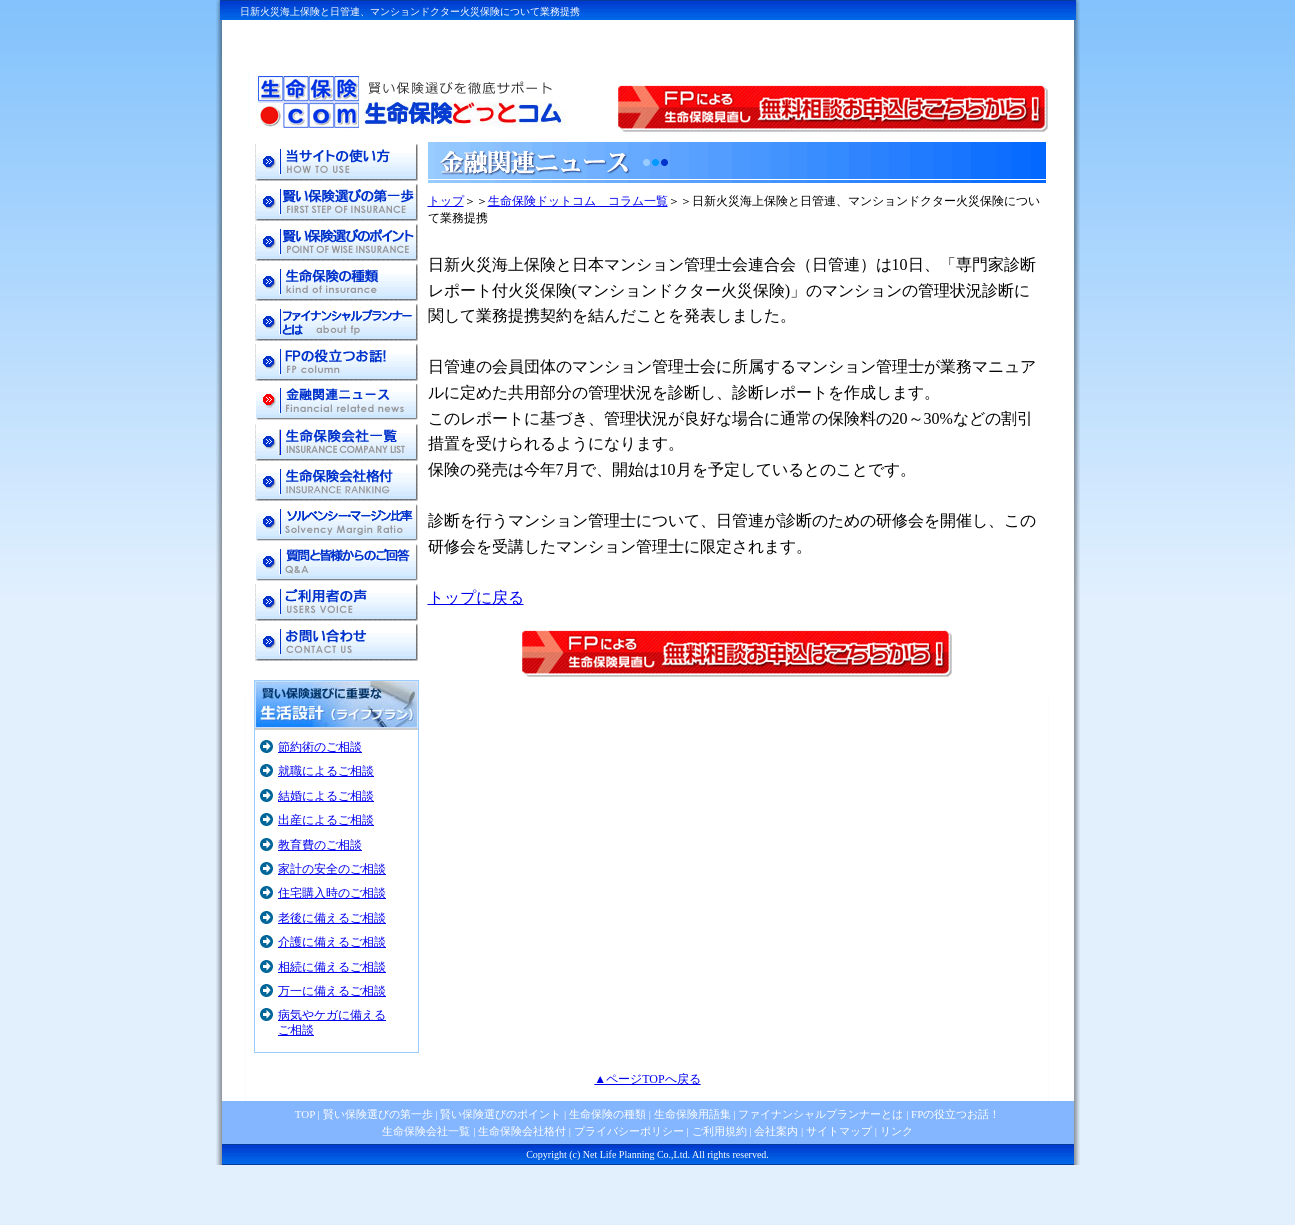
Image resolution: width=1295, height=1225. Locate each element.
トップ (446, 201)
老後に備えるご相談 (332, 918)
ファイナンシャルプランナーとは (820, 1114)
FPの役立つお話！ (954, 1114)
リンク (896, 1131)
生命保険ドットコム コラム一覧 (578, 201)
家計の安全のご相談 (332, 869)
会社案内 (776, 1131)
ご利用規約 (719, 1131)
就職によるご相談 (326, 771)
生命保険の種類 (607, 1114)
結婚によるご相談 (326, 796)
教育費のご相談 (320, 845)
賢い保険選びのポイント (500, 1114)
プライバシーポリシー (629, 1131)
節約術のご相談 (320, 747)
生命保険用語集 (692, 1114)
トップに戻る (476, 597)
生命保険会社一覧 (426, 1131)
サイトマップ (839, 1131)
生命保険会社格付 (522, 1131)
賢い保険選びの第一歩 (378, 1114)
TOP (305, 1114)
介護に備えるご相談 (332, 942)
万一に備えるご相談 (332, 991)
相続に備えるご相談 (332, 967)
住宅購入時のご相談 (332, 893)
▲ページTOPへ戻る (647, 1079)
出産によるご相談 (326, 820)
